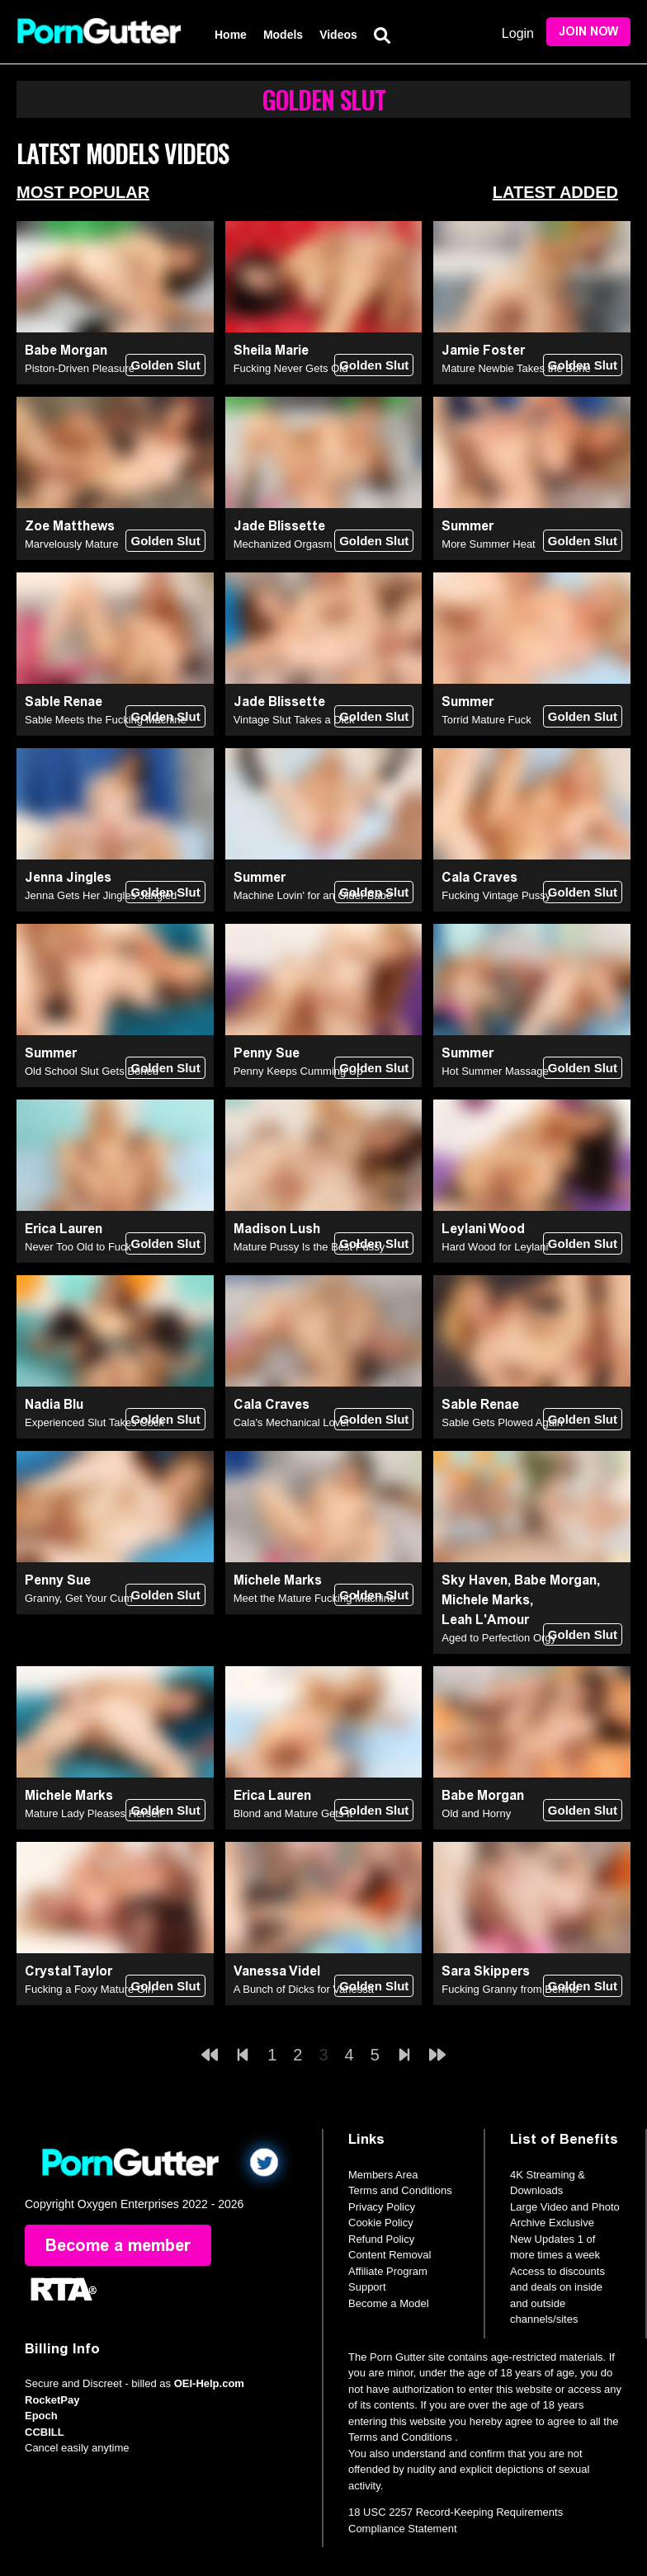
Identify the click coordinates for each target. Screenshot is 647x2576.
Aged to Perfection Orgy (499, 1638)
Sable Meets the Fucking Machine (106, 719)
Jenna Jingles (68, 877)
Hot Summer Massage (495, 1071)
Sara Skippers (486, 1971)
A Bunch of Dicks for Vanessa (304, 1989)
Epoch (41, 2415)
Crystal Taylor (68, 1971)
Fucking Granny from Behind (510, 1989)
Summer (468, 526)
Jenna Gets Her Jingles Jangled (101, 895)
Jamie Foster (483, 350)
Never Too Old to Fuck (78, 1247)
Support (367, 2287)
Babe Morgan (66, 350)
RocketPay (52, 2400)
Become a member (118, 2245)
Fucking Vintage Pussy (496, 895)
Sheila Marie (271, 350)
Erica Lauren (63, 1228)
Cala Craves (479, 877)
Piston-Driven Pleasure (80, 368)
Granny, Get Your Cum (79, 1598)
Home (231, 34)
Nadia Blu (54, 1404)
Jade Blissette (279, 526)
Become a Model (388, 2303)
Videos (338, 34)
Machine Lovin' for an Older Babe (313, 895)
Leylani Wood (483, 1228)
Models (283, 34)
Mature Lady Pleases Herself (94, 1813)
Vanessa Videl (277, 1971)
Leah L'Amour (485, 1619)
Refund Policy (381, 2239)
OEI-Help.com (209, 2383)
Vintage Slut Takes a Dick (294, 719)
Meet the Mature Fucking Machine (315, 1598)
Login (518, 33)
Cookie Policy (380, 2222)
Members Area (383, 2175)
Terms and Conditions (400, 2190)
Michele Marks (278, 1580)
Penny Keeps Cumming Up (298, 1071)
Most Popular (83, 192)
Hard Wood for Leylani (495, 1247)
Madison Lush (277, 1228)
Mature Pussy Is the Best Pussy (309, 1247)
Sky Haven (475, 1580)
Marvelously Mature (71, 544)
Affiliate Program (387, 2271)
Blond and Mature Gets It (293, 1813)
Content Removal (389, 2255)
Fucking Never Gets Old (291, 368)
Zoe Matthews (70, 526)
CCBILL (44, 2432)
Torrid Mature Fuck (486, 719)
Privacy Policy (381, 2207)
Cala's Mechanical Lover (292, 1422)
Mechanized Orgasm (283, 544)
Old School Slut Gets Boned (91, 1071)
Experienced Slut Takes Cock (94, 1422)
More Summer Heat (488, 544)
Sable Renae (63, 701)
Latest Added (555, 192)
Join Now (588, 32)
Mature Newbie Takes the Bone (516, 368)
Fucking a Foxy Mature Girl (89, 1989)
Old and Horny (476, 1813)
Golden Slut (165, 365)
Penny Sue (267, 1053)
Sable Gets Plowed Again (502, 1422)
